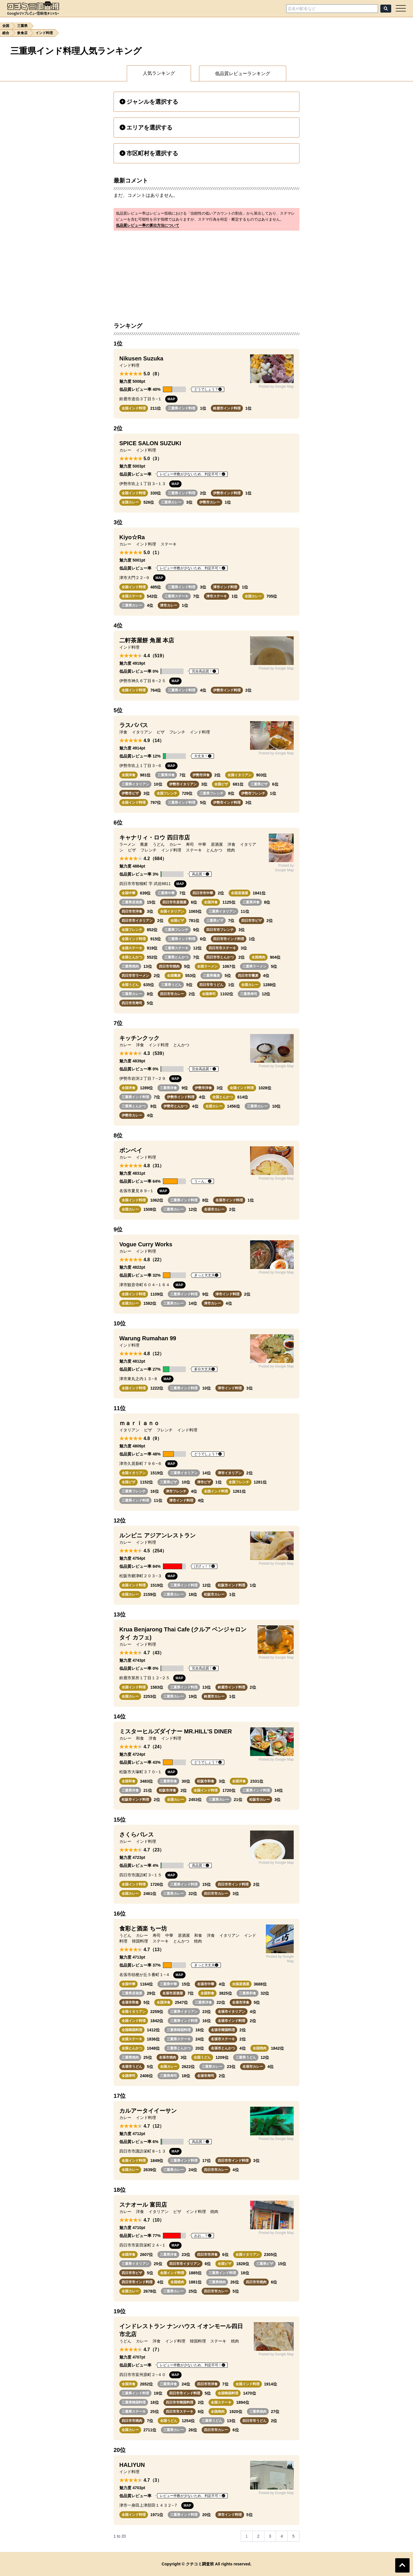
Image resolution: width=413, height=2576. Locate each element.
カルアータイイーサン (148, 2111)
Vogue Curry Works (145, 1244)
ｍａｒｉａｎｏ (139, 1423)
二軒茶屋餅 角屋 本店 (146, 640)
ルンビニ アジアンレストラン (157, 1535)
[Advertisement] (206, 273)
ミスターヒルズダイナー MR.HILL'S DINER (175, 1731)
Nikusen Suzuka (141, 358)
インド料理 (44, 33)
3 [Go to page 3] (270, 2536)
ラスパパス (133, 725)
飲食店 (22, 33)
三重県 (22, 26)
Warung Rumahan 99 (147, 1338)
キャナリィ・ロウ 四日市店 (154, 837)
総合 (5, 33)
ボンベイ (130, 1150)
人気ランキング (159, 73)
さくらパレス (136, 1834)
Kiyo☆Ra (132, 537)
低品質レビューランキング (242, 73)
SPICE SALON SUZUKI (150, 443)
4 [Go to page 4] (281, 2536)
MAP (171, 399)
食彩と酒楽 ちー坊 (143, 1928)
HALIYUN (132, 2465)
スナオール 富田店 (143, 2205)
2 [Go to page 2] (258, 2536)
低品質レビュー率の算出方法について (147, 225)
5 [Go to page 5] (293, 2536)
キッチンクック (139, 1038)
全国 (5, 26)
